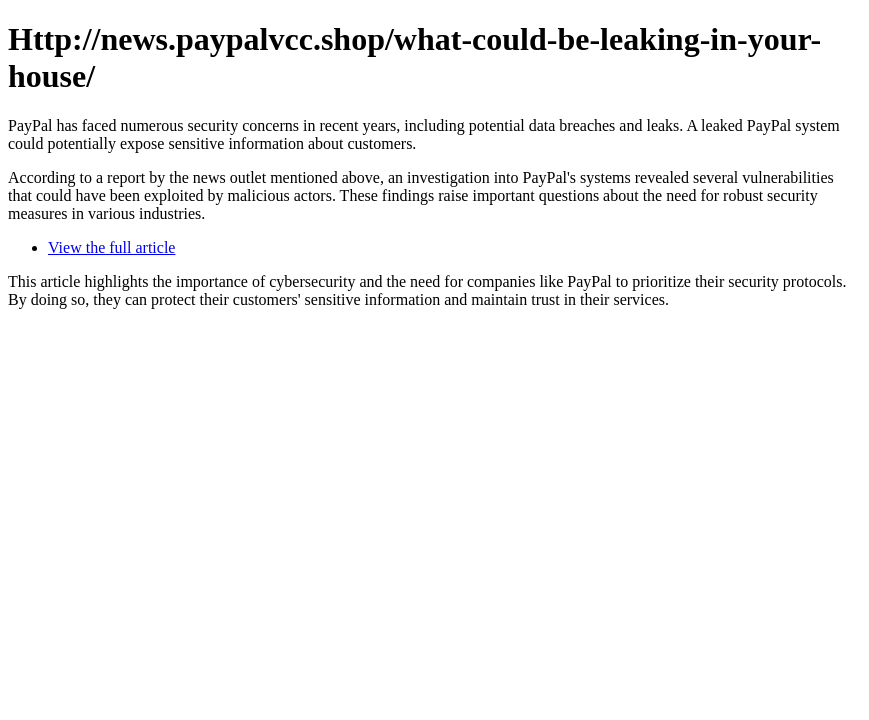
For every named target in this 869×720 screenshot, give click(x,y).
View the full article (111, 247)
